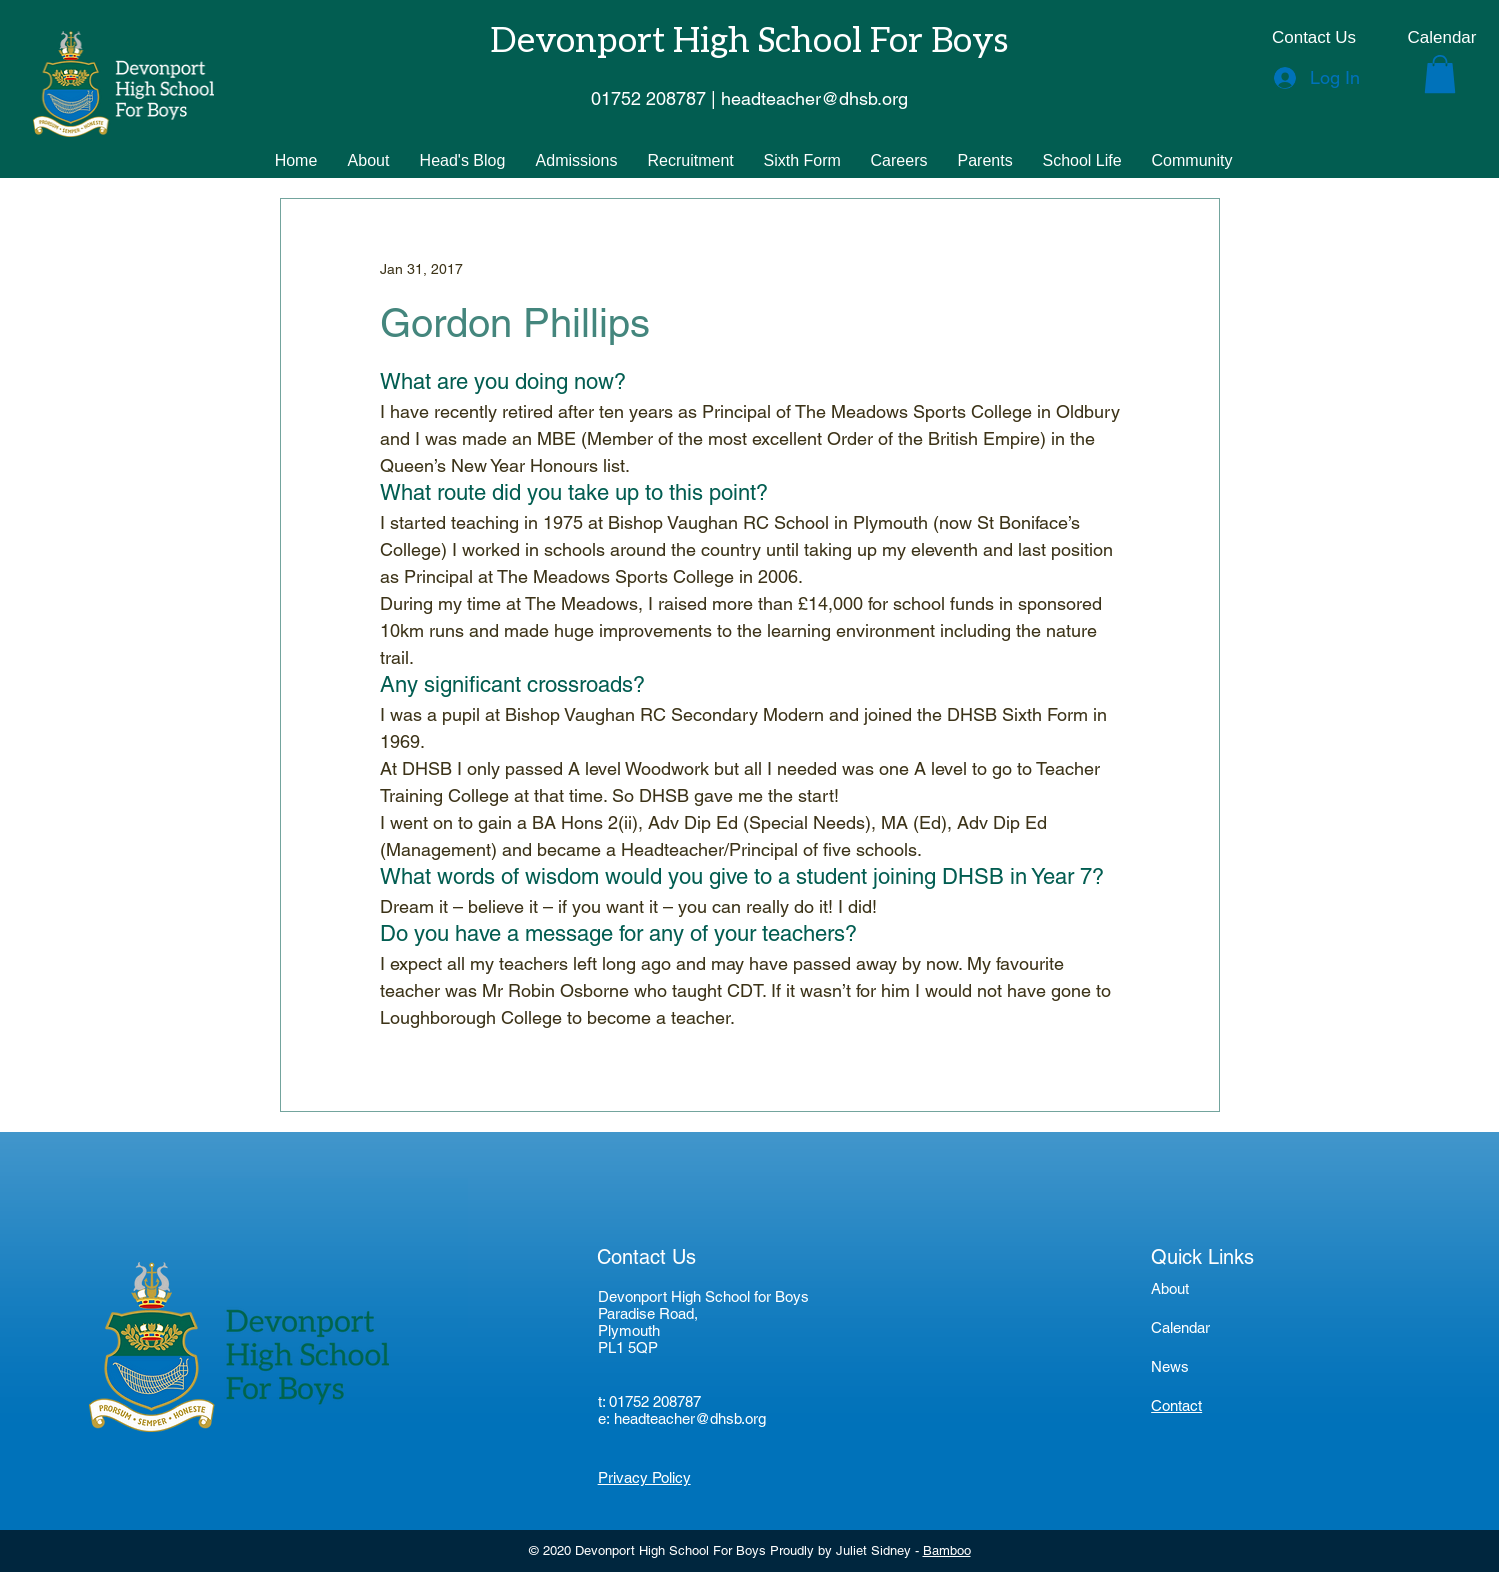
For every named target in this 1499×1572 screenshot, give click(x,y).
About (1170, 1288)
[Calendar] (1442, 38)
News (1170, 1366)
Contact (1176, 1405)
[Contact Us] (1314, 38)
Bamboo (947, 1550)
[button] (1440, 74)
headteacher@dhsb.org (690, 1418)
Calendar (1180, 1327)
